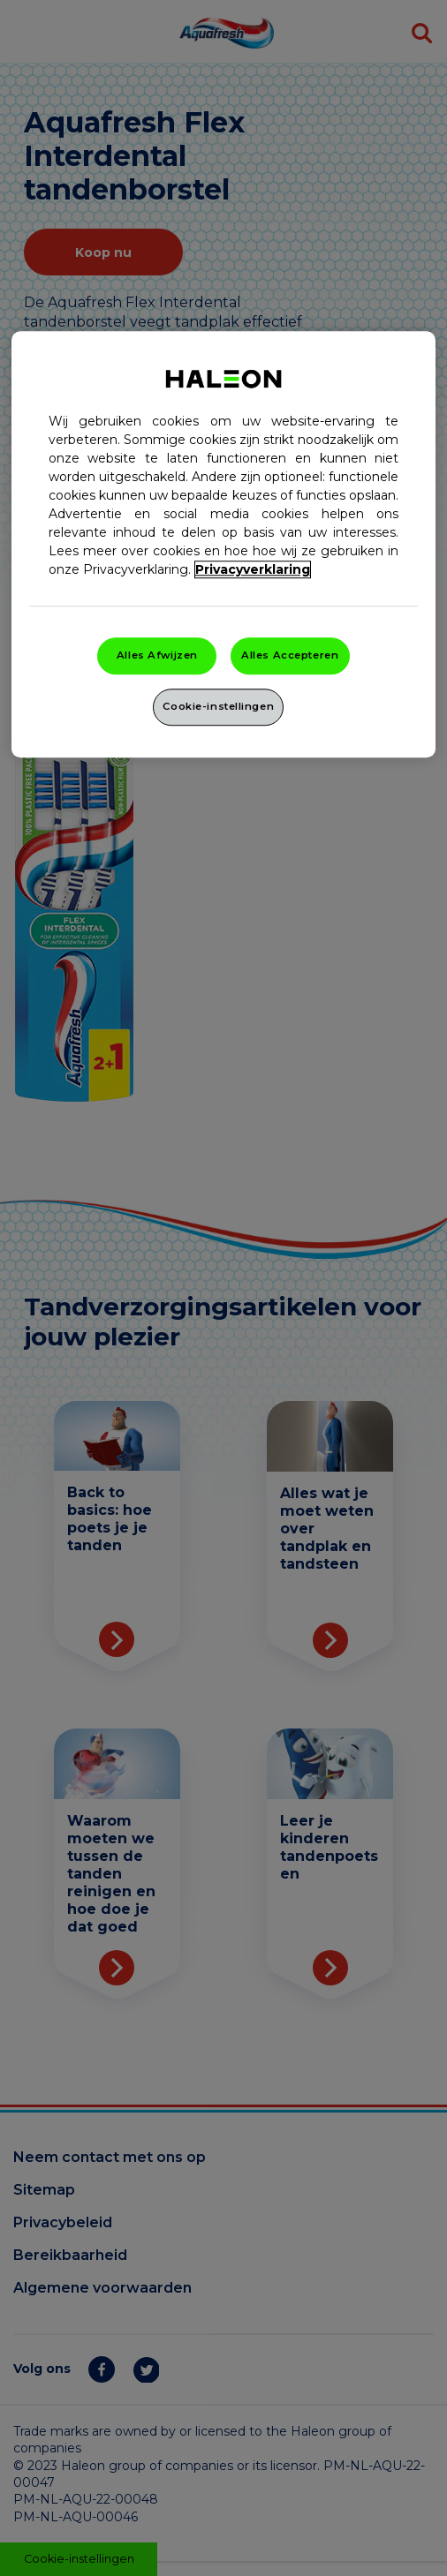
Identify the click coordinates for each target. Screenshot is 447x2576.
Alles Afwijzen (157, 655)
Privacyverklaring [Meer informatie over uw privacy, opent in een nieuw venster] (252, 569)
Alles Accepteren (289, 655)
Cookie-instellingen (218, 706)
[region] (223, 544)
